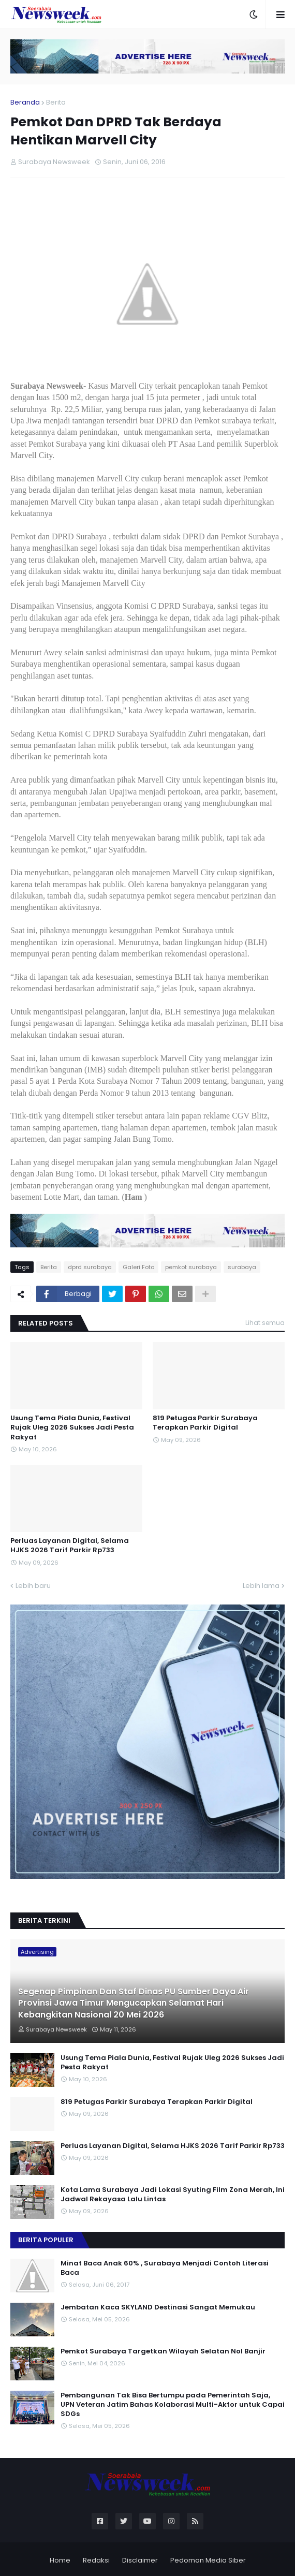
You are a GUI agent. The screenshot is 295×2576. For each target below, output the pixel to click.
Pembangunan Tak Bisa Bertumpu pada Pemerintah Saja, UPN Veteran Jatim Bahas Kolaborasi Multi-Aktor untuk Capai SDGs (173, 2405)
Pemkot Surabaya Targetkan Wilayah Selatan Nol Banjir (163, 2351)
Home (60, 2560)
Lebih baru (33, 1586)
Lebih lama (261, 1586)
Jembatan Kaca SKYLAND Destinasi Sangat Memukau (158, 2307)
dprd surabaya (90, 1267)
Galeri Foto (138, 1267)
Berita (56, 102)
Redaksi (96, 2560)
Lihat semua (265, 1322)
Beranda (25, 102)
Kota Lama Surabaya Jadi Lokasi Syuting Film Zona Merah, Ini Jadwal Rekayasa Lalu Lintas (173, 2194)
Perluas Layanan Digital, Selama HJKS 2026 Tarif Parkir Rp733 (69, 1545)
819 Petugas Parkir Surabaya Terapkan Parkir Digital (205, 1423)
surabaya (242, 1267)
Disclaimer (140, 2560)
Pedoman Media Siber (208, 2560)
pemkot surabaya (191, 1267)
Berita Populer (45, 2240)
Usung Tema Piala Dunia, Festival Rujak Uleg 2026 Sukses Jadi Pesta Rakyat (72, 1427)
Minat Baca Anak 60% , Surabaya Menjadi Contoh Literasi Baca (165, 2268)
